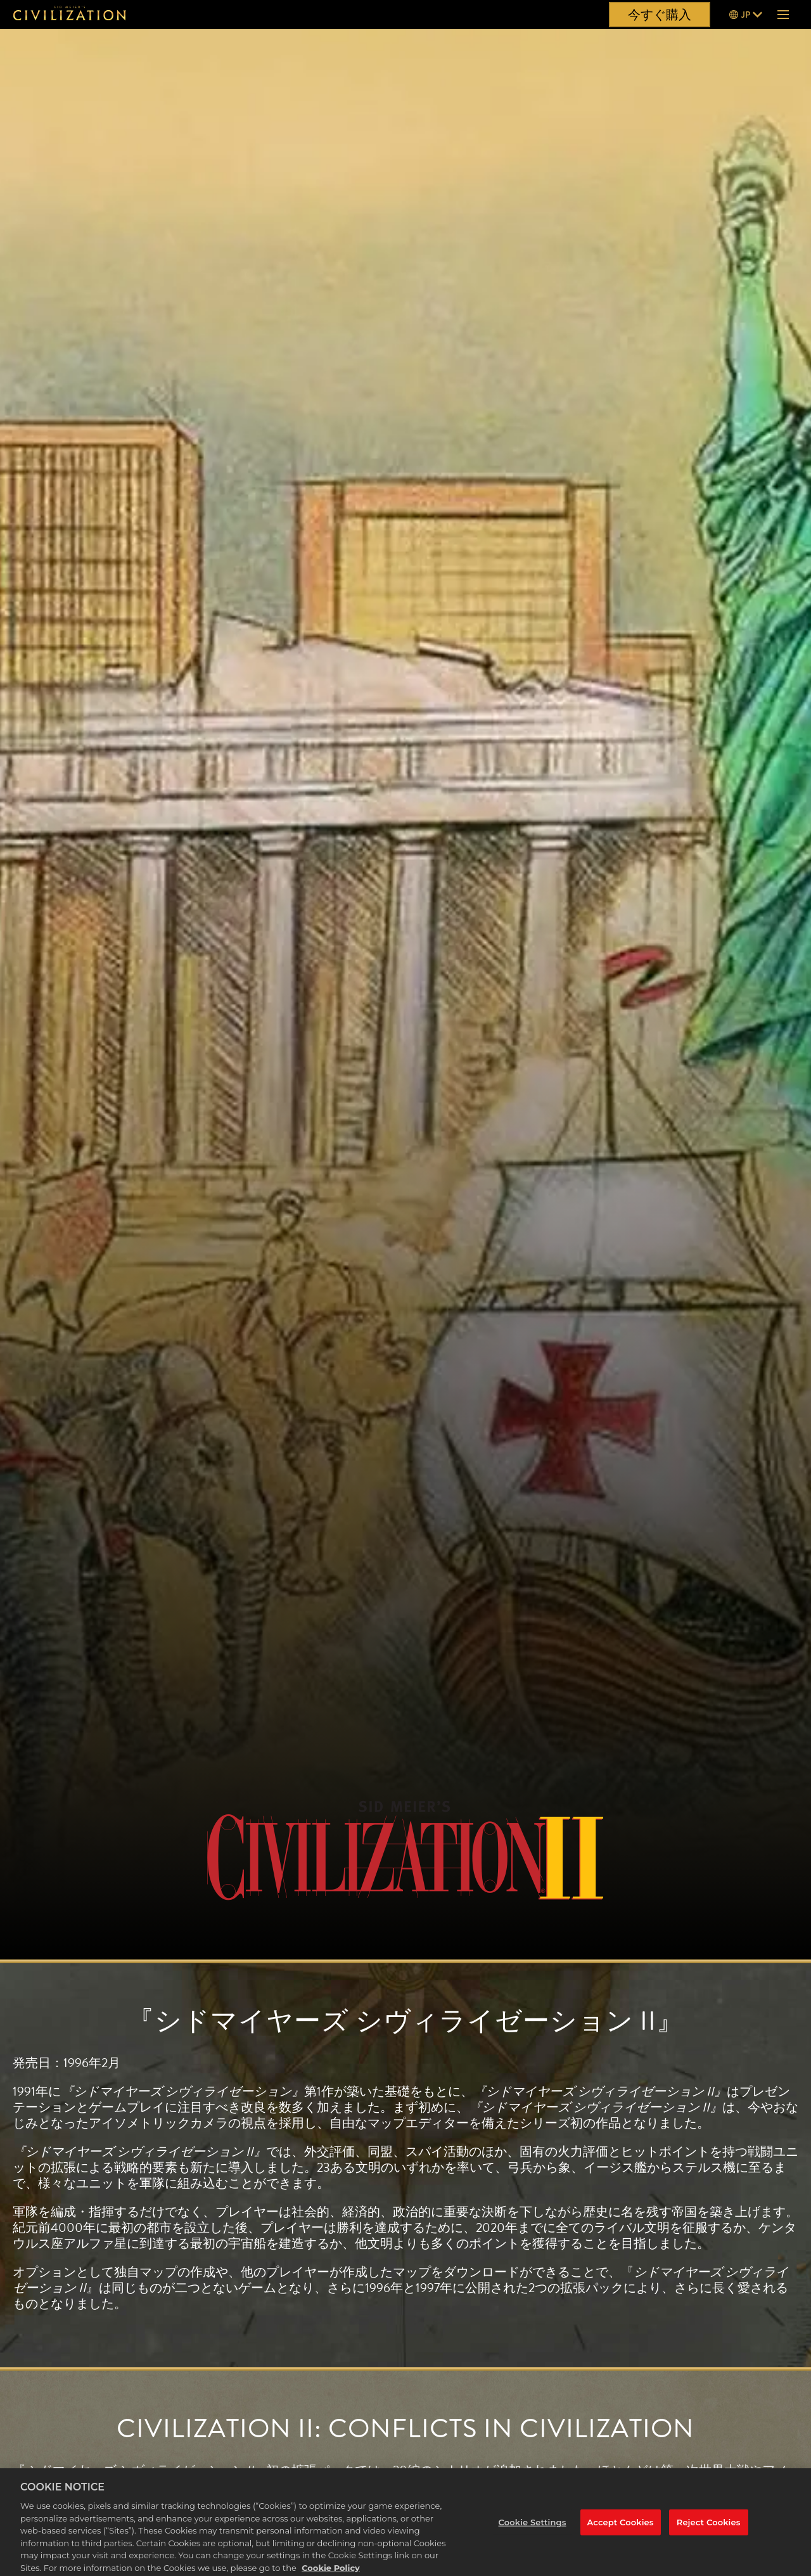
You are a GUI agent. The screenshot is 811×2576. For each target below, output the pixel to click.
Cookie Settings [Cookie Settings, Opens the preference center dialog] (532, 2532)
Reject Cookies (709, 2532)
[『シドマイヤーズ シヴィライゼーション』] (70, 15)
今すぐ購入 (659, 14)
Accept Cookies (620, 2532)
